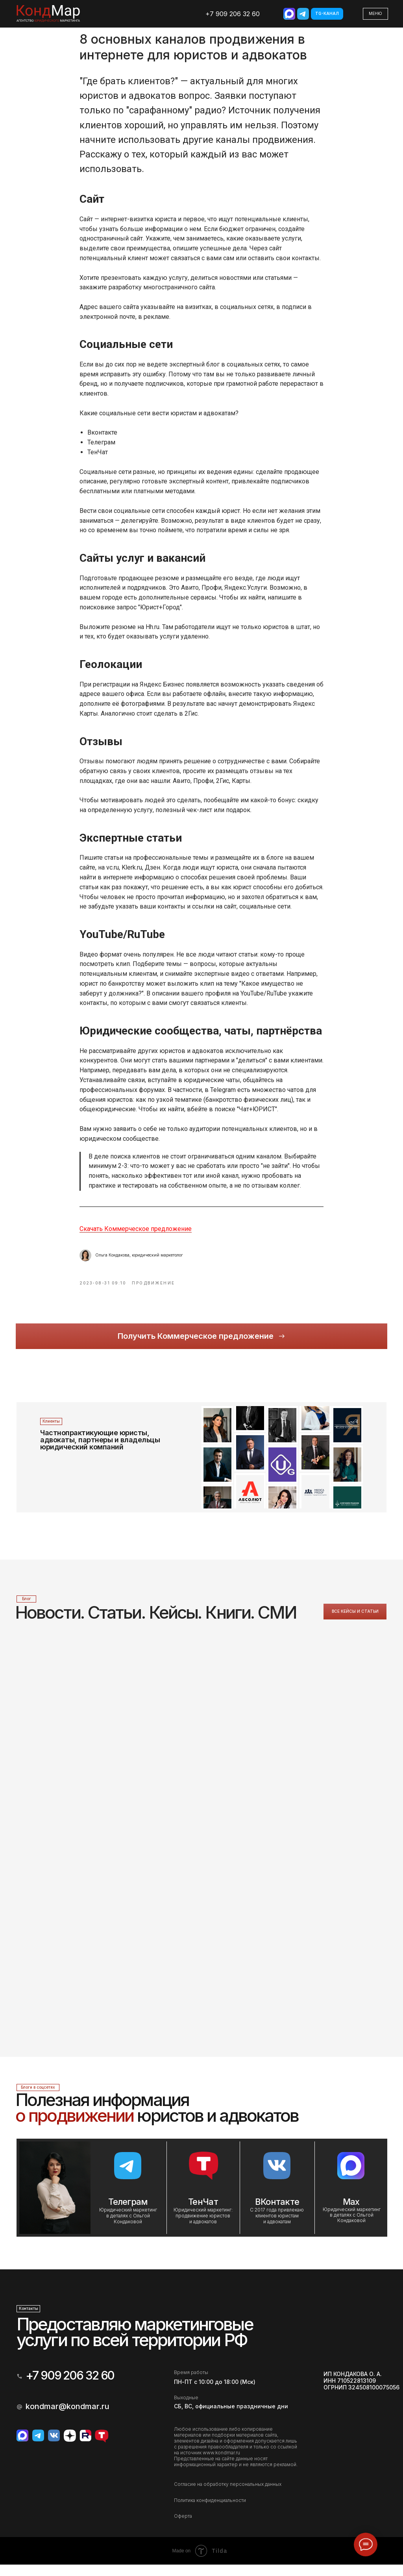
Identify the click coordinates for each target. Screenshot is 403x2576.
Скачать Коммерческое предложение (135, 1234)
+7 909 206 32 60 (232, 14)
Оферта (183, 2527)
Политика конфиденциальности (210, 2512)
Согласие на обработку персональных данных (227, 2495)
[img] (289, 14)
